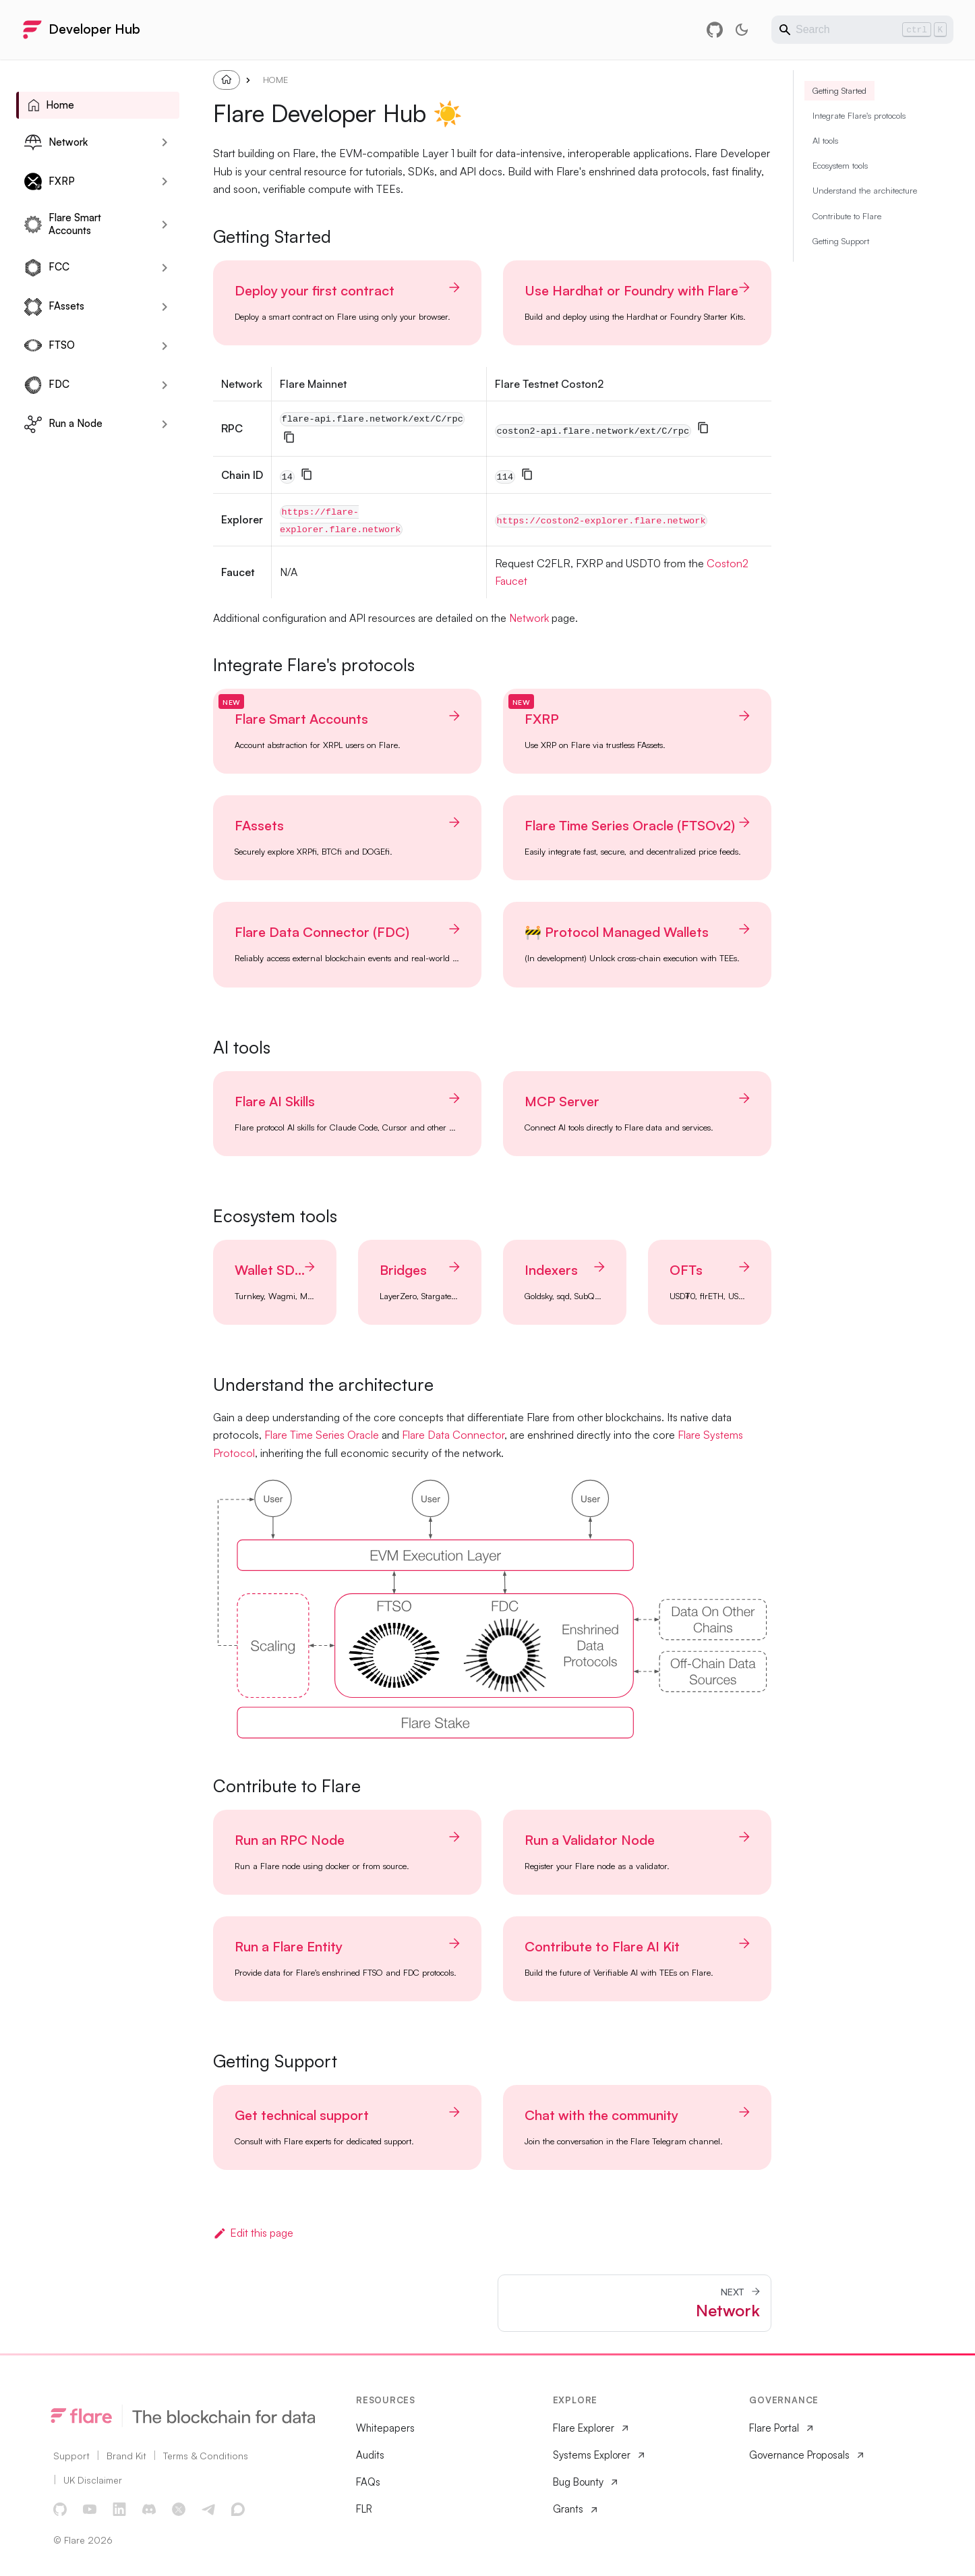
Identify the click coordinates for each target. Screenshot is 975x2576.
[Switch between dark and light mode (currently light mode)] (741, 29)
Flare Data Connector (453, 1434)
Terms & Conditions (205, 2455)
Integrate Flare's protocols (859, 150)
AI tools (825, 175)
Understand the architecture (864, 225)
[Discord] (149, 2509)
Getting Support (840, 275)
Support (71, 2455)
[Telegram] (209, 2509)
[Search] (862, 30)
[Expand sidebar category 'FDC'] (164, 385)
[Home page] (226, 79)
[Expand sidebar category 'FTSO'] (164, 346)
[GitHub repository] (715, 29)
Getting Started (839, 125)
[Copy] (289, 437)
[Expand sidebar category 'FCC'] (164, 267)
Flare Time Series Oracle (321, 1434)
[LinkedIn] (120, 2509)
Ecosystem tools (840, 200)
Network (529, 618)
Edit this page (253, 2232)
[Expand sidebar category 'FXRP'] (164, 181)
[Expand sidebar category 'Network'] (164, 142)
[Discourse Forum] (238, 2509)
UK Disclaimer (92, 2480)
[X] (179, 2509)
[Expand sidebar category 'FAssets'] (164, 306)
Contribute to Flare (846, 251)
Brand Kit (126, 2455)
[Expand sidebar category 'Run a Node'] (164, 424)
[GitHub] (60, 2509)
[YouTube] (90, 2509)
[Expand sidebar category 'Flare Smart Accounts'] (164, 224)
